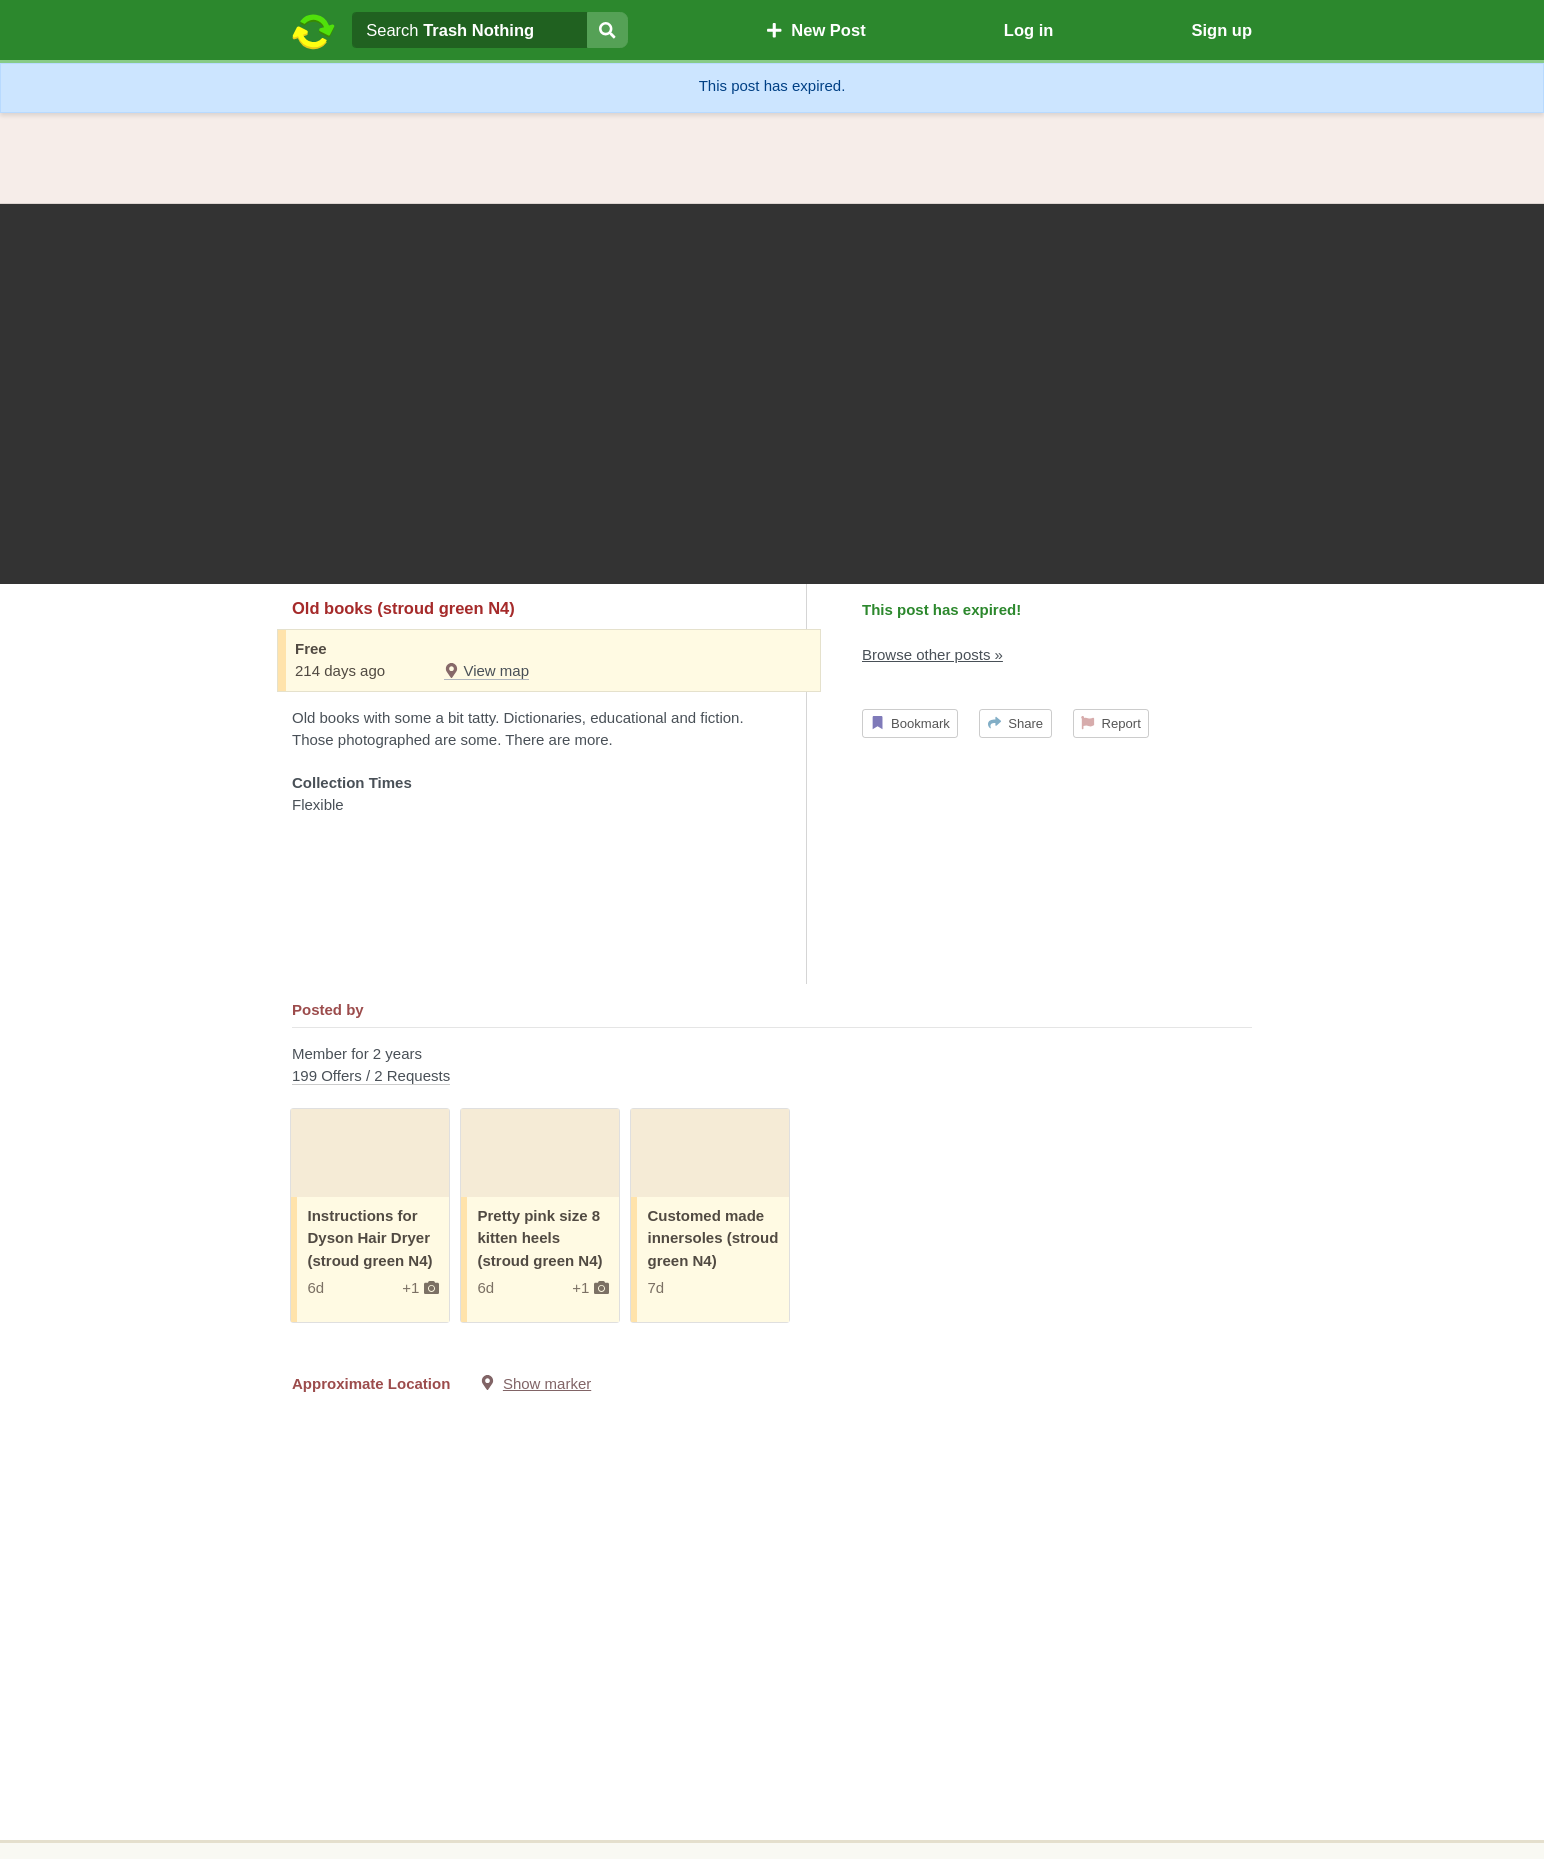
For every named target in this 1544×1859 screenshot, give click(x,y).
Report (1111, 723)
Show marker (547, 1383)
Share (1015, 723)
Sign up (1221, 30)
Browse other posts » (932, 654)
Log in (1028, 30)
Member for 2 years (772, 1066)
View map (486, 670)
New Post (816, 30)
